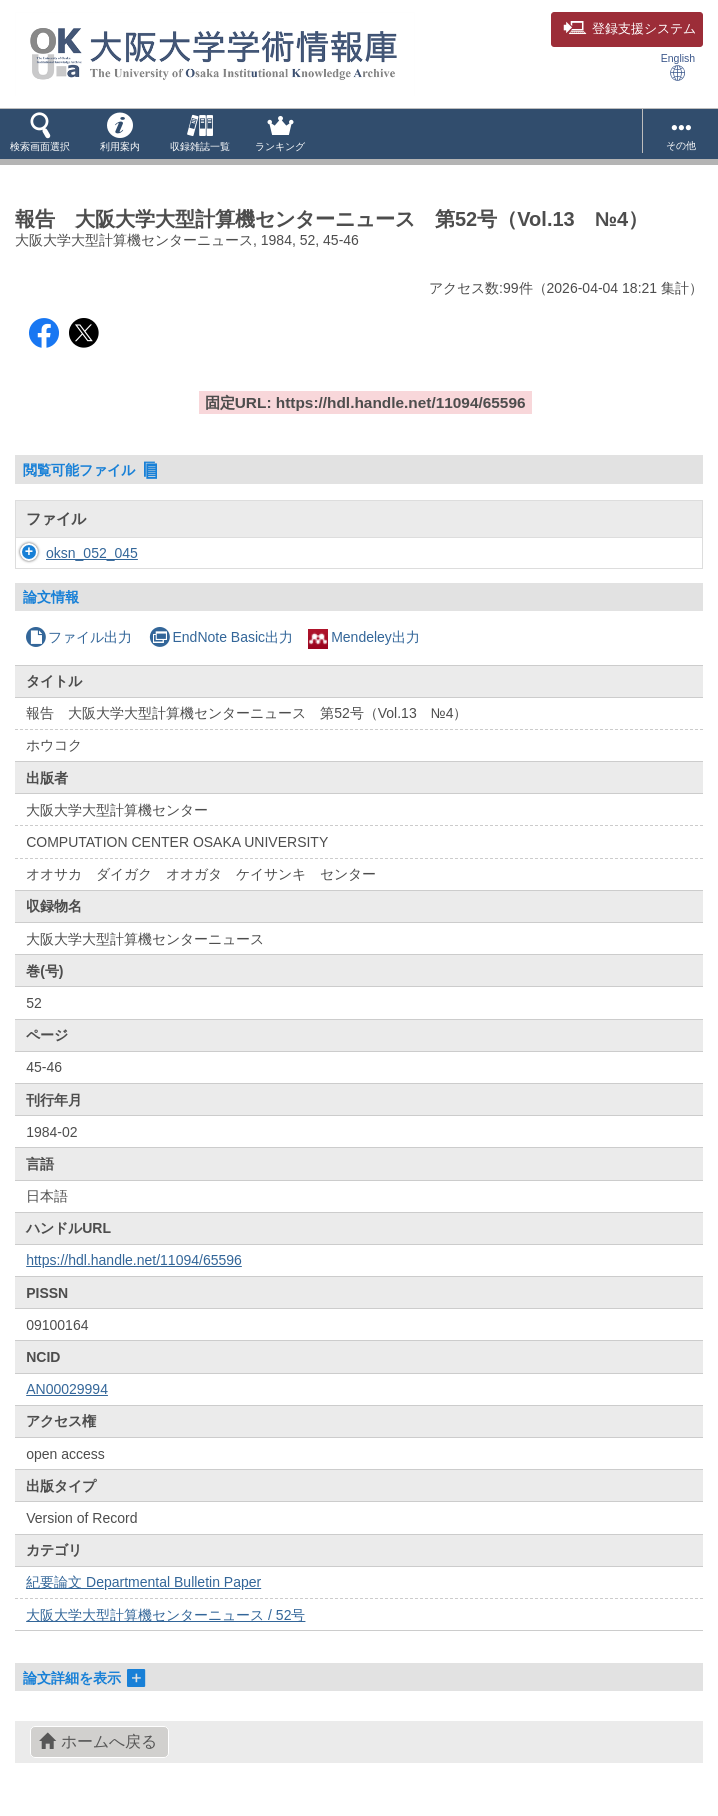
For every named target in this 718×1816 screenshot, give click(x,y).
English (678, 66)
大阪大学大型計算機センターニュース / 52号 (165, 1615)
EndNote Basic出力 (221, 637)
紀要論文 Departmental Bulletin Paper (143, 1582)
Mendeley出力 (364, 637)
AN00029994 (67, 1389)
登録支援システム (629, 29)
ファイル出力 (78, 637)
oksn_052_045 (92, 553)
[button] (40, 134)
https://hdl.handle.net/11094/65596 (134, 1260)
